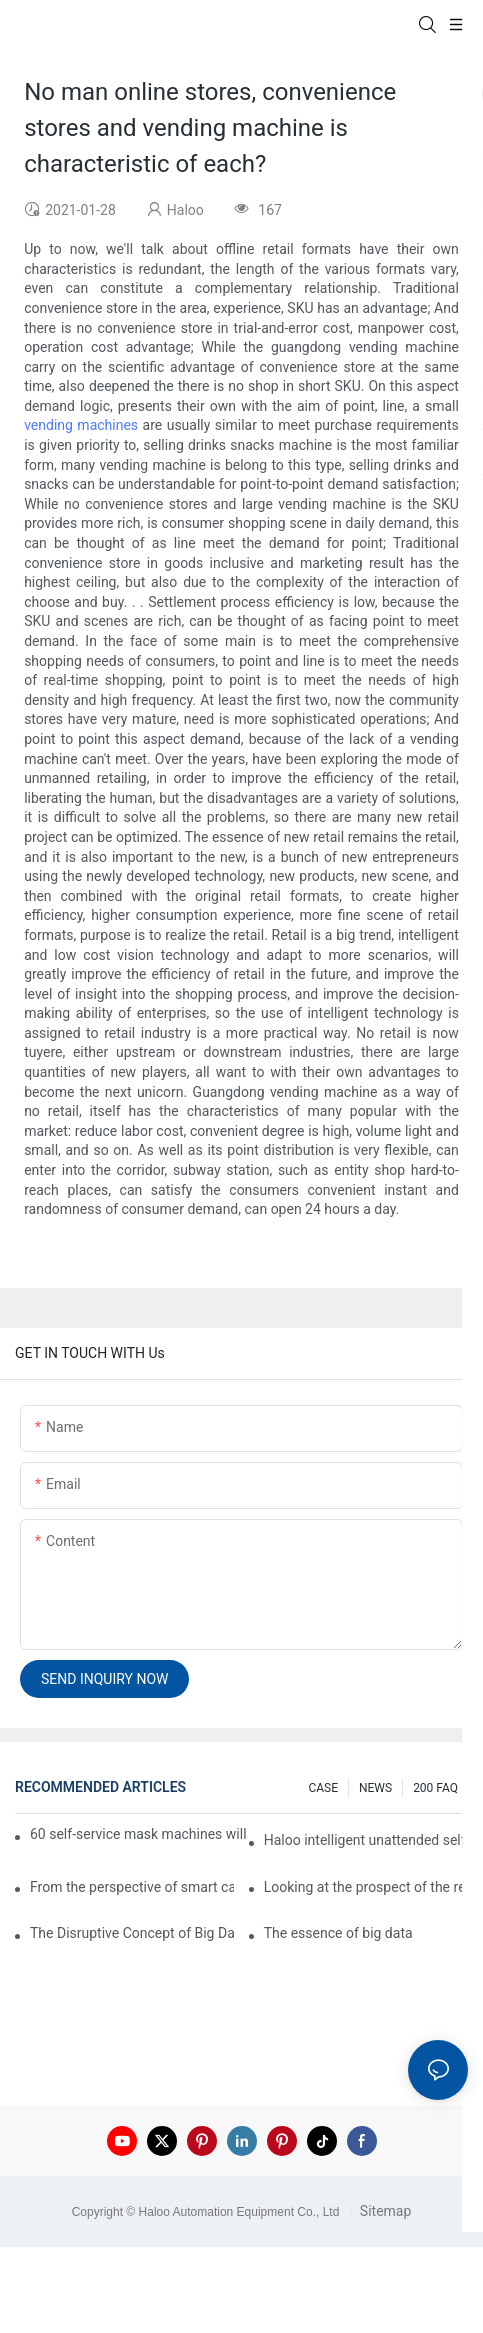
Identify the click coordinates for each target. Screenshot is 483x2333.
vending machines (81, 425)
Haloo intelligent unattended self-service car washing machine (366, 1840)
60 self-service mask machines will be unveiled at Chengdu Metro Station (139, 1834)
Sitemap (383, 2211)
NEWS (375, 1788)
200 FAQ (435, 1788)
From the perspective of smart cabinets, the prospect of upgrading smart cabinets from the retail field (132, 1887)
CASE (323, 1788)
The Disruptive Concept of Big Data (132, 1933)
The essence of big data (338, 1933)
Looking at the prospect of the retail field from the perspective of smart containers (366, 1887)
